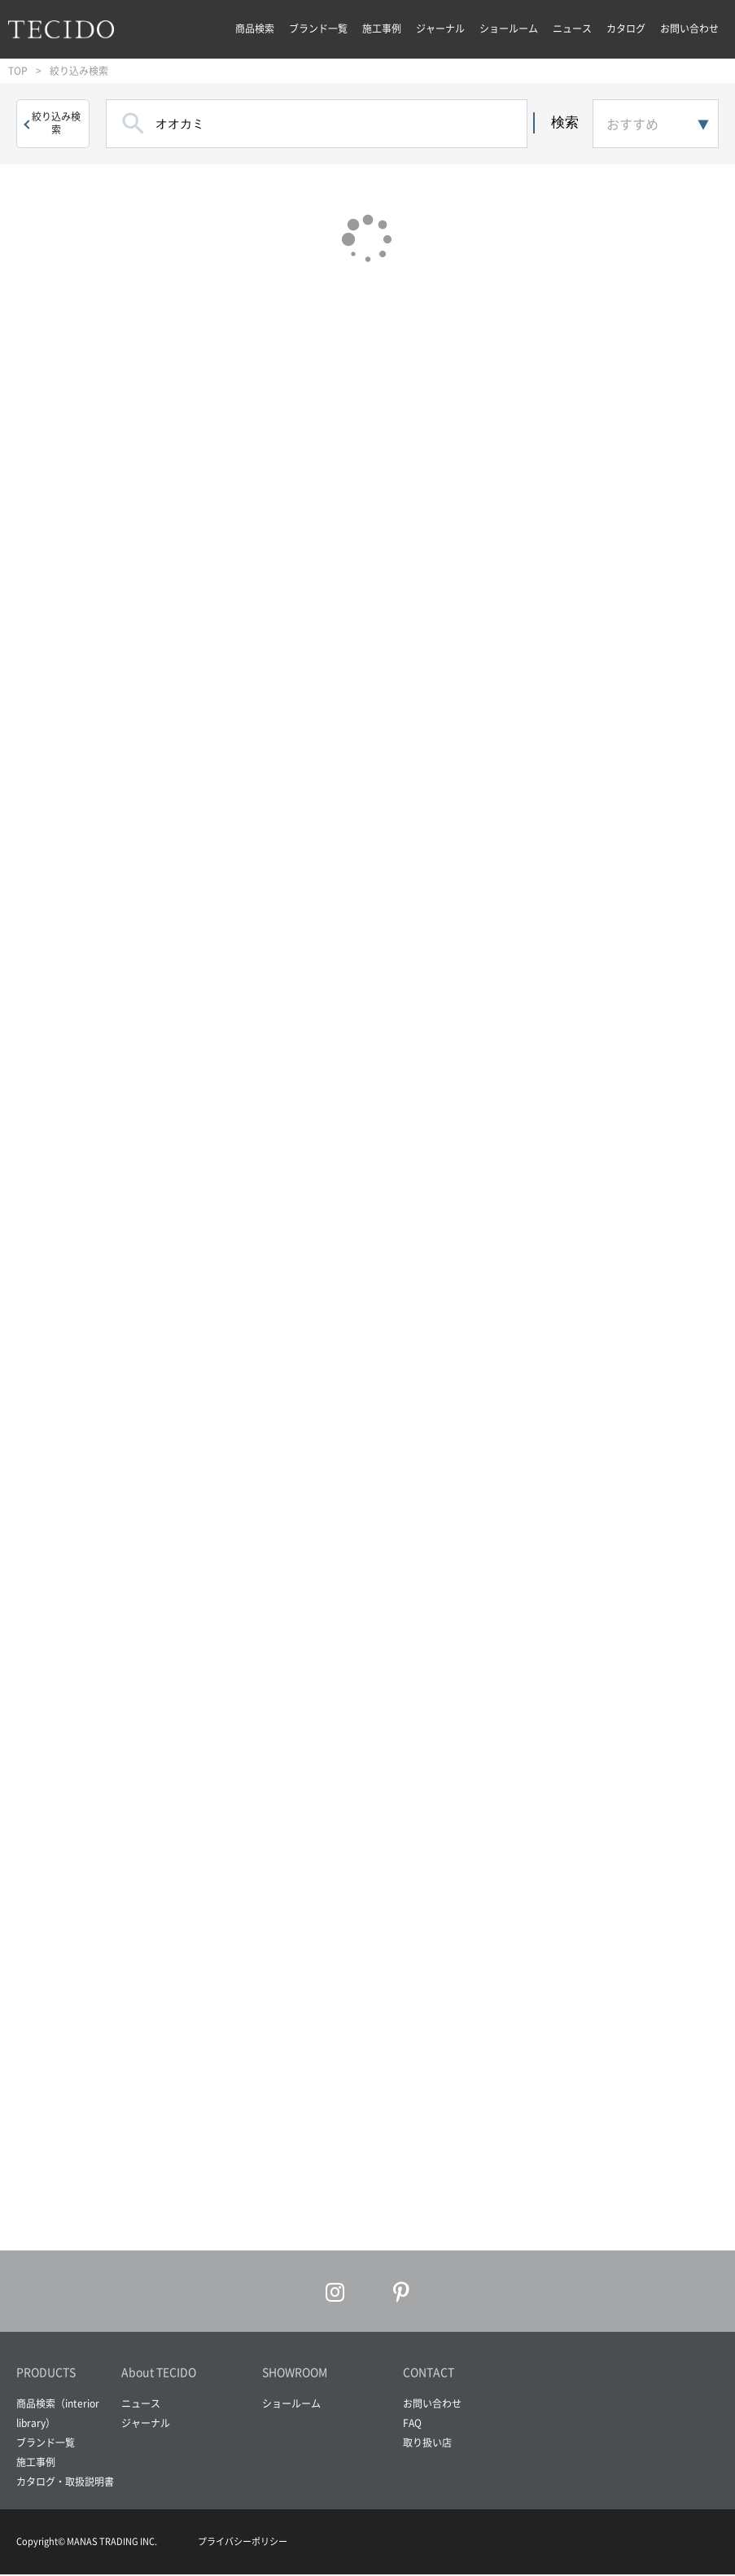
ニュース (572, 28)
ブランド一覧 (318, 28)
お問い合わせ (689, 28)
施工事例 (381, 28)
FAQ (412, 2425)
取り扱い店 (427, 2445)
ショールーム (508, 28)
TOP (18, 70)
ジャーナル (440, 28)
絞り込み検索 (56, 123)
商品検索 (254, 28)
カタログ (625, 28)
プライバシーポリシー (242, 2544)
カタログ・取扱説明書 (65, 2484)
